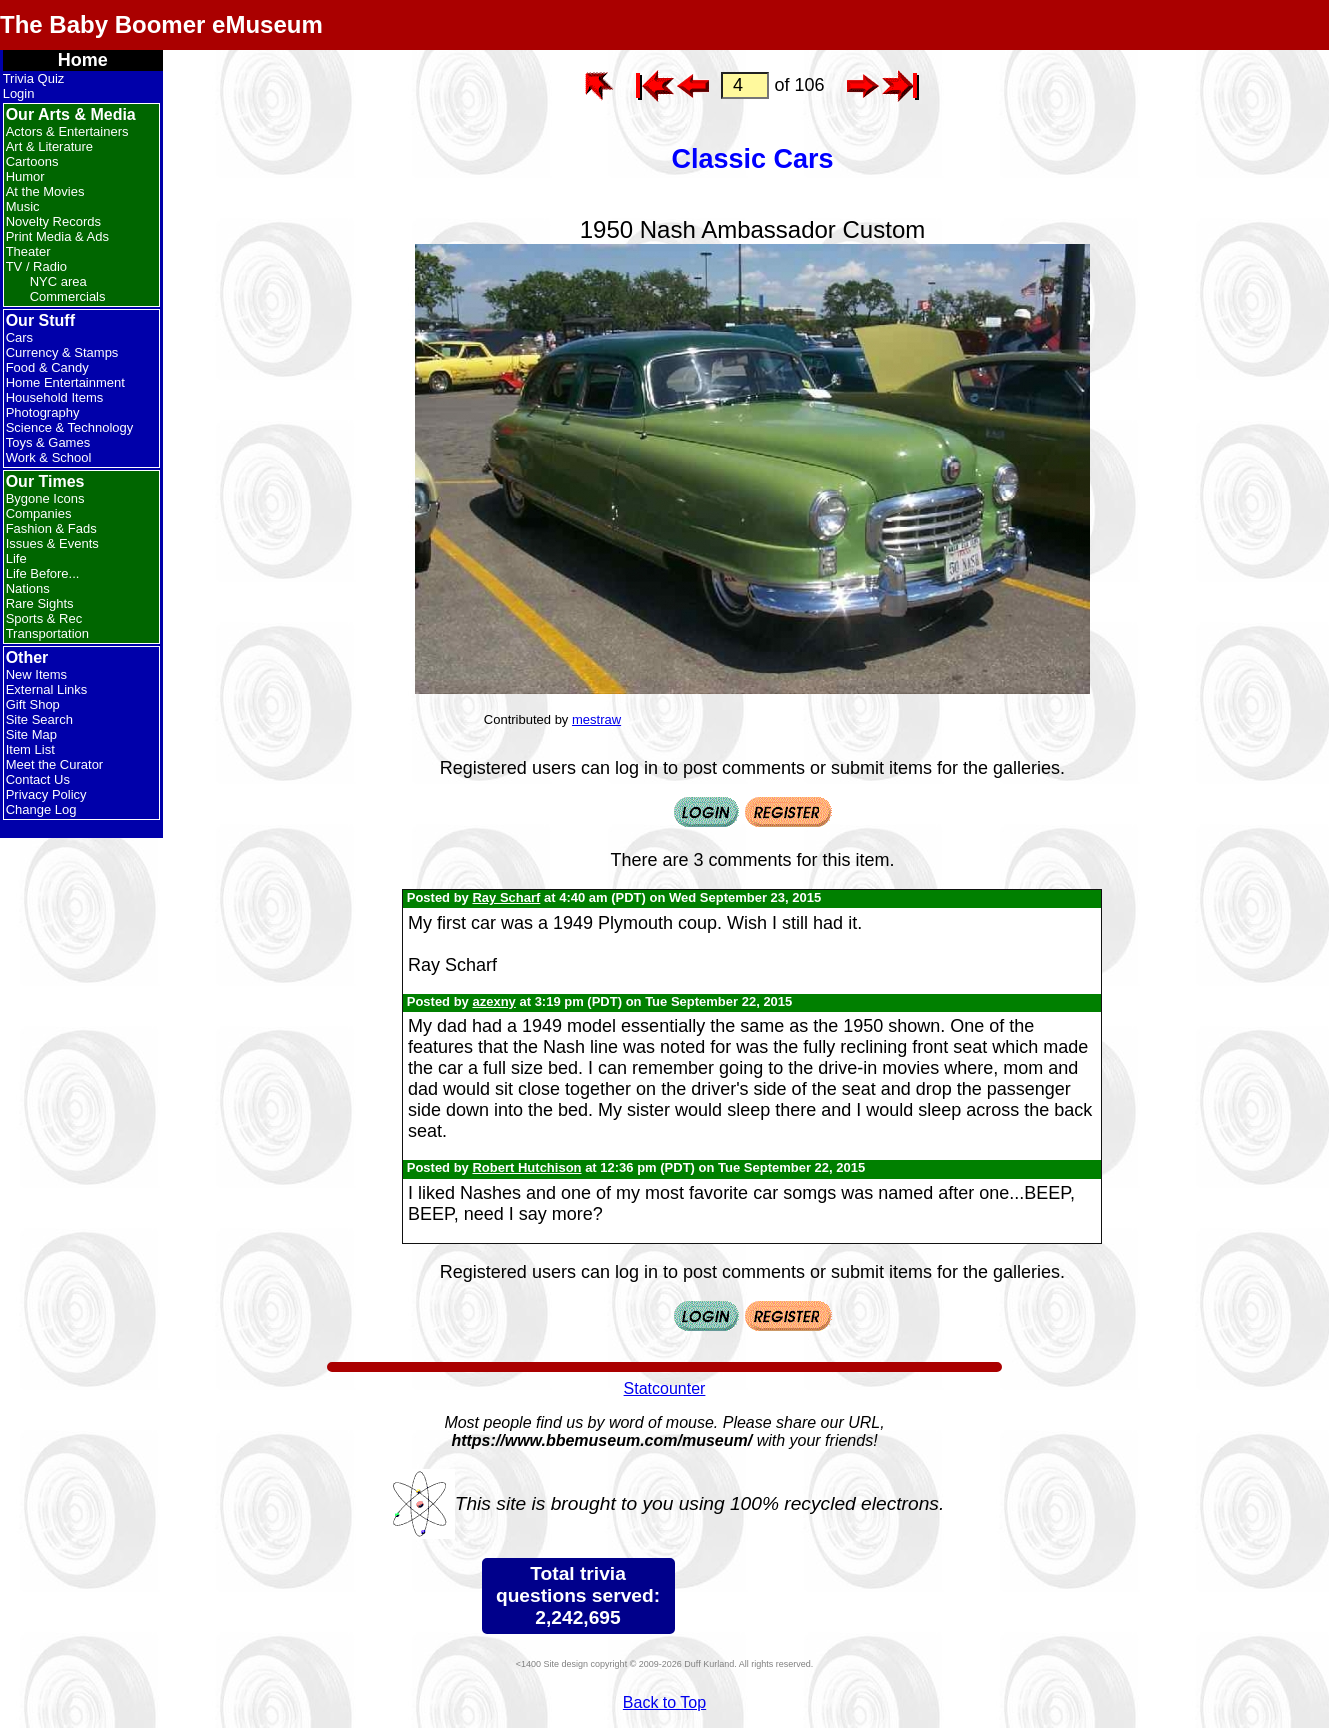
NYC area (58, 281)
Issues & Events (52, 543)
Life (16, 558)
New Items (36, 674)
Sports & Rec (44, 618)
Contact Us (38, 779)
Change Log (41, 809)
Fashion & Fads (51, 528)
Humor (25, 176)
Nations (28, 588)
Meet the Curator (55, 764)
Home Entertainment (65, 382)
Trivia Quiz (34, 78)
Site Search (39, 719)
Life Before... (43, 573)
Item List (30, 749)
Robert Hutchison (526, 1167)
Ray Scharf (506, 897)
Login (19, 93)
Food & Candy (47, 367)
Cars (19, 337)
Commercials (68, 296)
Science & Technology (70, 427)
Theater (28, 251)
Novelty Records (53, 221)
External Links (47, 689)
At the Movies (45, 191)
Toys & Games (48, 442)
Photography (43, 412)
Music (23, 206)
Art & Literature (49, 146)
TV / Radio (36, 266)
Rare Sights (40, 603)
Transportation (47, 633)
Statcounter (665, 1388)
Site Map (31, 734)
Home (83, 60)
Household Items (55, 397)
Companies (39, 513)
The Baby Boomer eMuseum (161, 24)
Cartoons (32, 161)
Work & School (49, 457)
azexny (493, 1001)
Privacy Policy (46, 794)
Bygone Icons (45, 498)
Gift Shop (33, 704)
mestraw (596, 719)
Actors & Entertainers (67, 131)
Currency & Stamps (62, 352)
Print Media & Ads (57, 236)
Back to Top (664, 1702)
